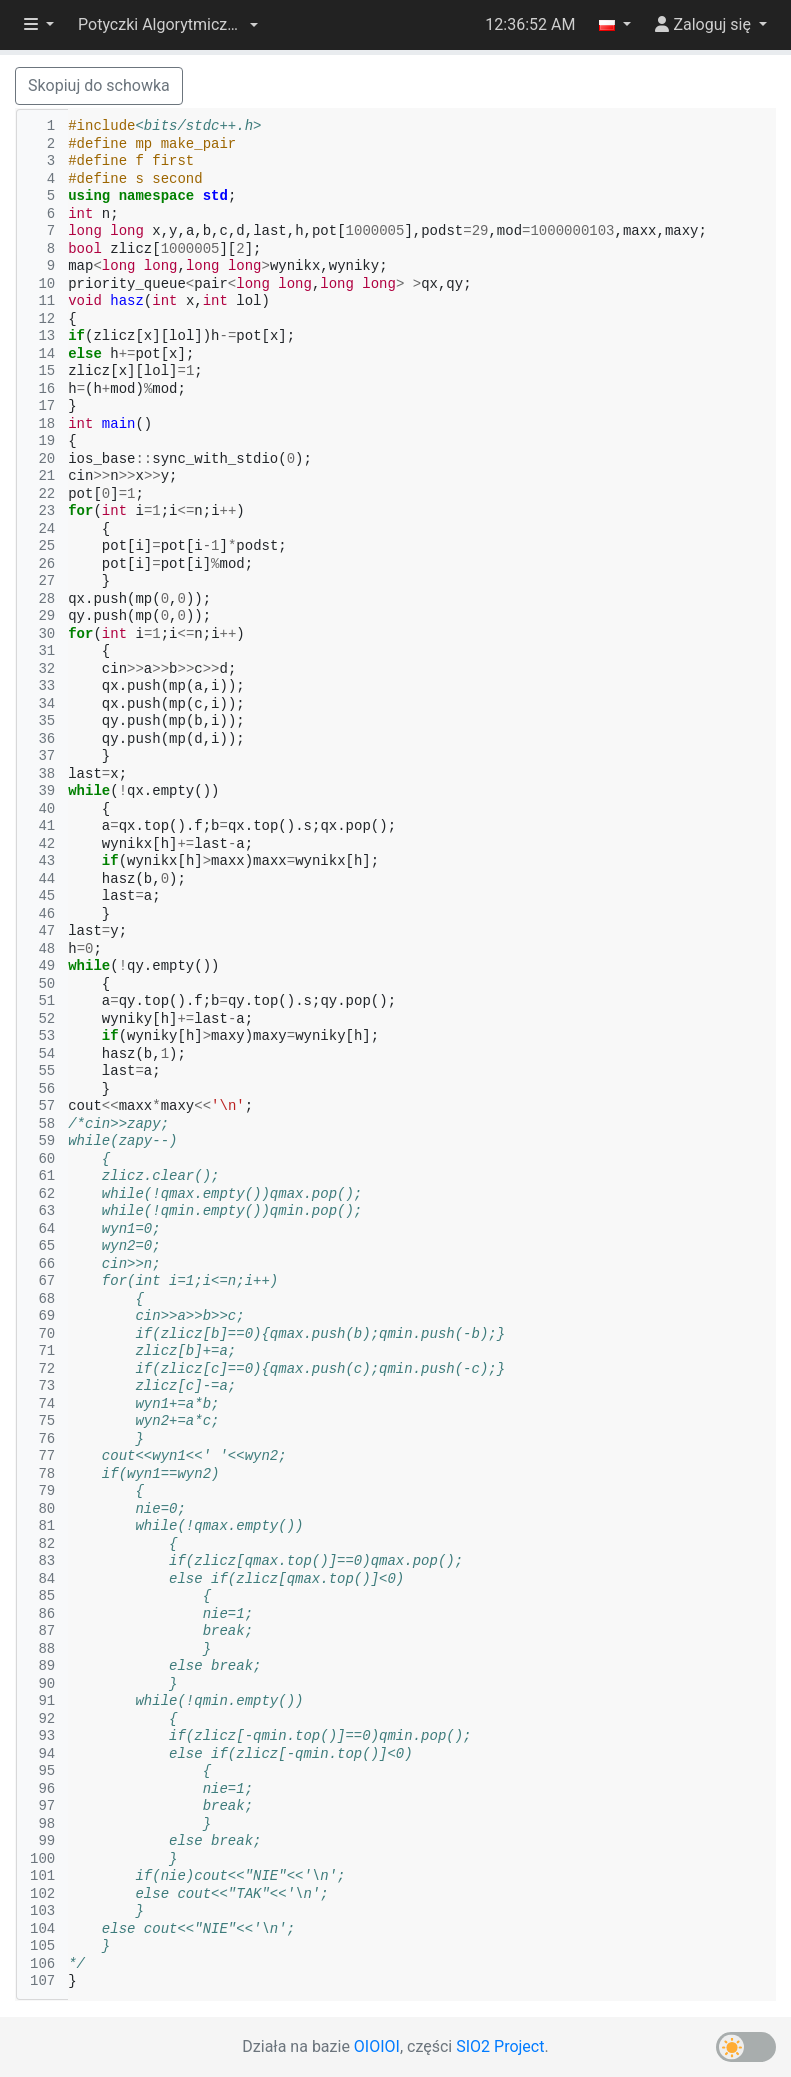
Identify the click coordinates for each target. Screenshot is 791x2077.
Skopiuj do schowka (99, 85)
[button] (168, 25)
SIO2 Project (500, 2046)
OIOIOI (377, 2046)
